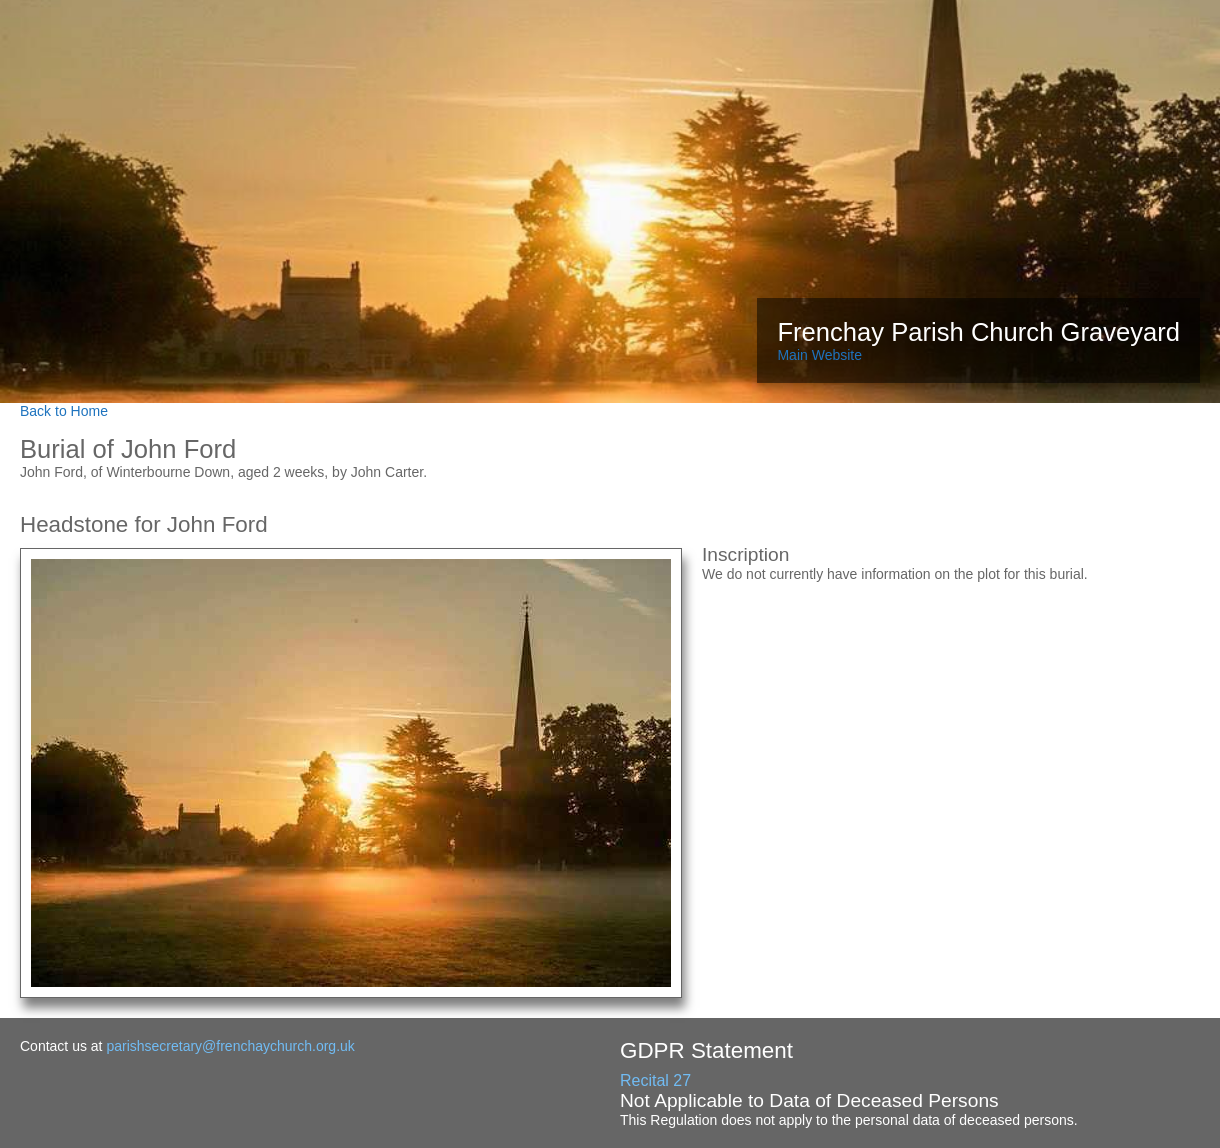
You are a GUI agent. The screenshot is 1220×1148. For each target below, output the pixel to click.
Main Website (819, 355)
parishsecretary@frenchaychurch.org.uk (230, 1046)
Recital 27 (655, 1080)
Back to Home (64, 411)
